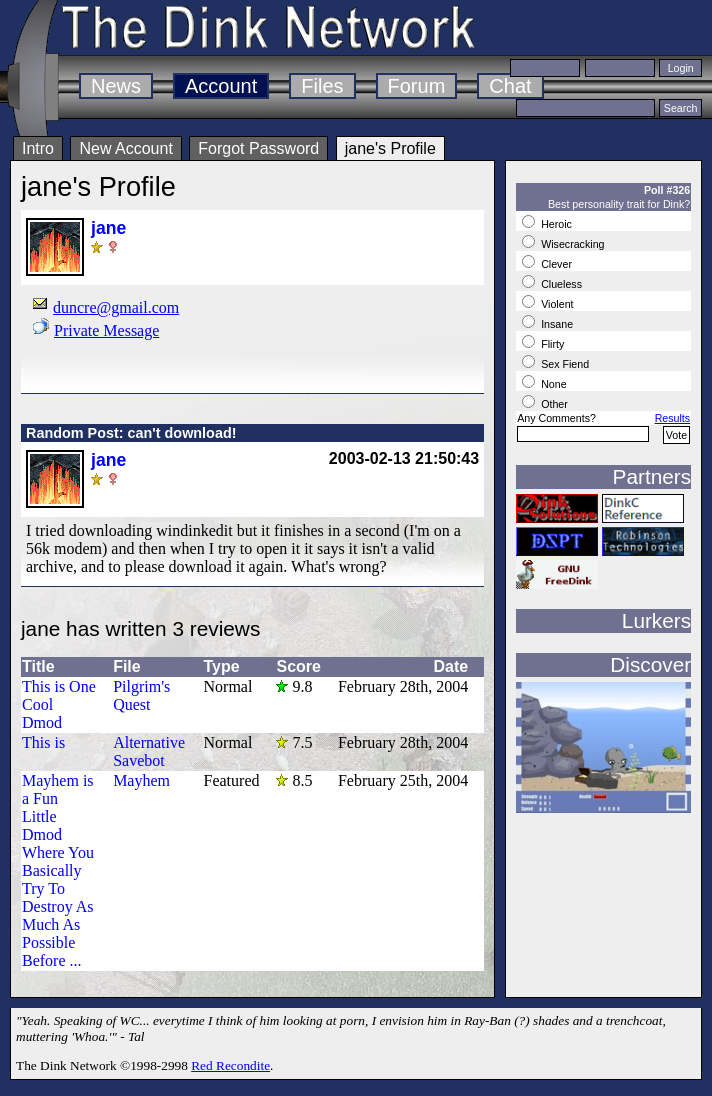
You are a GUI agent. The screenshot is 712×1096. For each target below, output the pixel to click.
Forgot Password (258, 148)
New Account (125, 148)
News (116, 86)
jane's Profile (390, 148)
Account (221, 86)
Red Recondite (230, 1065)
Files (322, 86)
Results (673, 418)
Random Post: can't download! (131, 433)
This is (43, 742)
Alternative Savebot (149, 751)
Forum (417, 86)
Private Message (106, 330)
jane (108, 228)
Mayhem (141, 780)
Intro (38, 148)
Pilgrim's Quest (141, 695)
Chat (510, 86)
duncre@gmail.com (116, 307)
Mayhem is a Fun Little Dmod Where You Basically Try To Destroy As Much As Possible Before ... (58, 870)
